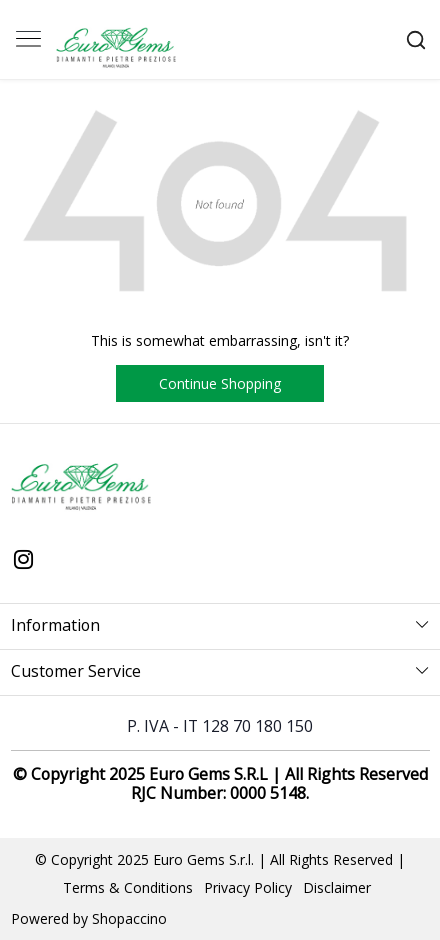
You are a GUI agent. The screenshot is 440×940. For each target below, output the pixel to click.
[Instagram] (24, 561)
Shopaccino (129, 918)
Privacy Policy (248, 887)
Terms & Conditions (128, 887)
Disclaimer (337, 887)
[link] (415, 39)
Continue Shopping (220, 383)
